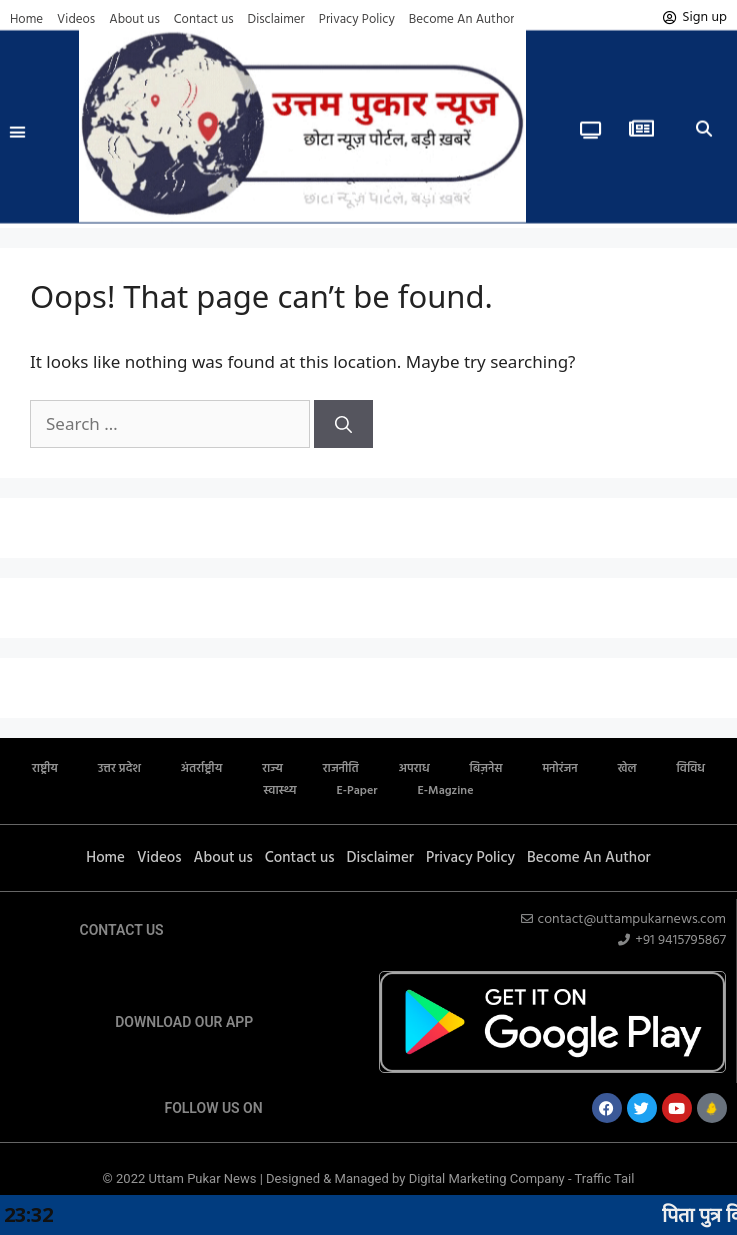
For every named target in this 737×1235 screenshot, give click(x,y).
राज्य (272, 769)
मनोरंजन (559, 769)
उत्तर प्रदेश (119, 769)
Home (26, 19)
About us (134, 19)
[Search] (343, 424)
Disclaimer (276, 19)
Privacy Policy (357, 19)
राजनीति (341, 769)
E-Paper (356, 791)
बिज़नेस (486, 769)
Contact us (204, 19)
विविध (690, 769)
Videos (76, 19)
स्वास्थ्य (280, 791)
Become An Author (462, 19)
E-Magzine (446, 791)
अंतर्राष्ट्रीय (201, 769)
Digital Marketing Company (488, 1178)
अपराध (414, 769)
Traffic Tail (605, 1178)
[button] (18, 120)
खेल (627, 769)
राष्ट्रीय (45, 769)
